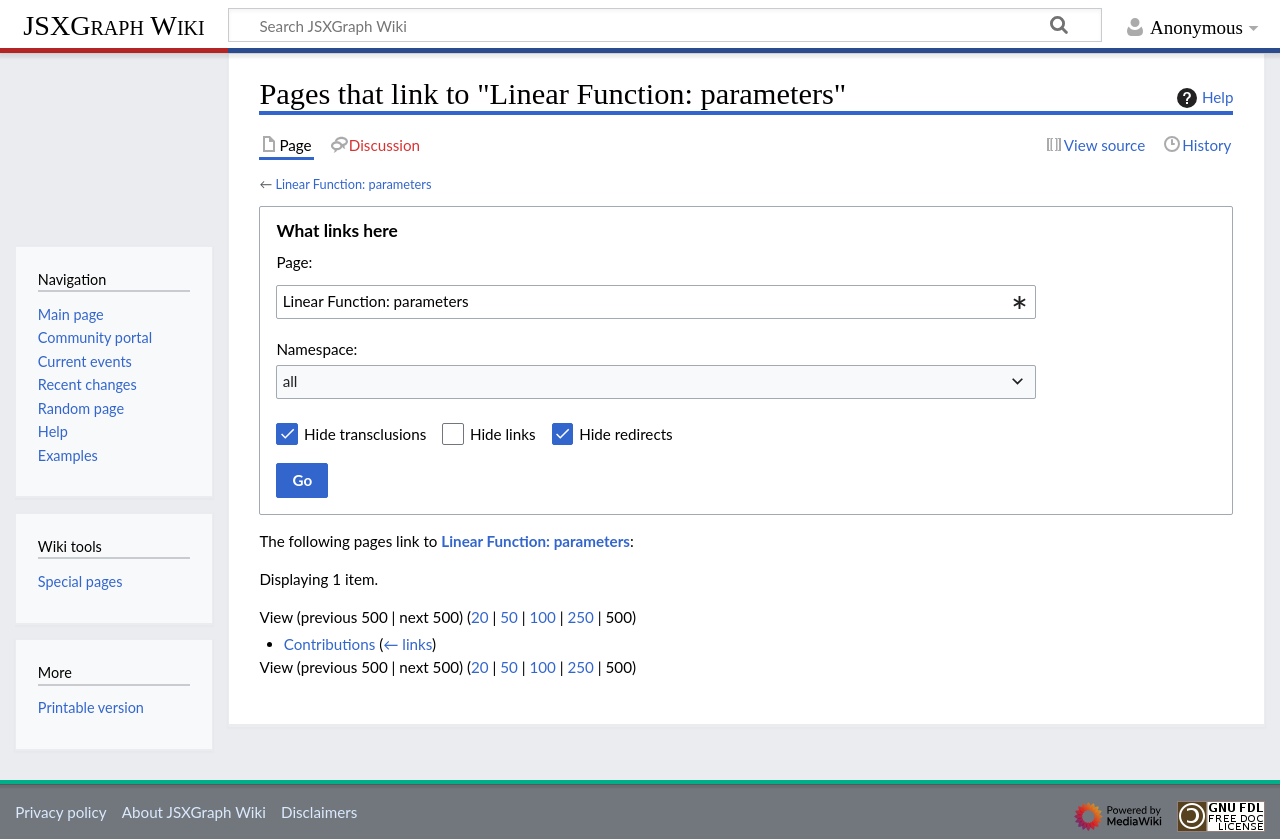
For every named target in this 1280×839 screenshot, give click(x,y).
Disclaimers (319, 812)
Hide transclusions (365, 434)
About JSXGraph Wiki (194, 812)
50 (509, 617)
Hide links (503, 434)
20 (480, 617)
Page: (294, 262)
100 (542, 617)
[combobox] (656, 302)
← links (407, 644)
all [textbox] (290, 381)
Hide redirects (625, 434)
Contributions (330, 644)
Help (1202, 98)
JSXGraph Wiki (113, 25)
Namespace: (316, 349)
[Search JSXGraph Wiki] (665, 25)
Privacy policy (60, 812)
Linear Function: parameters (353, 184)
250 (581, 617)
